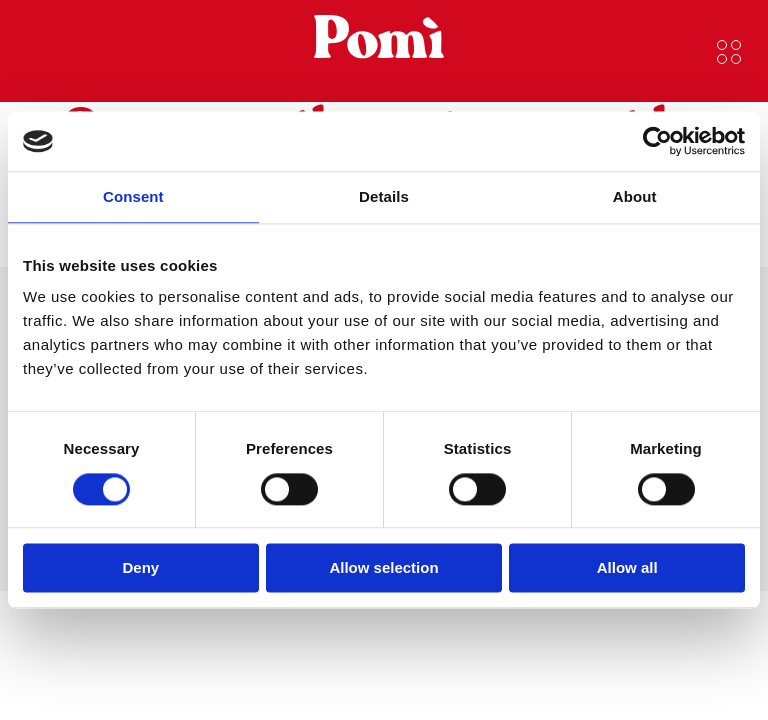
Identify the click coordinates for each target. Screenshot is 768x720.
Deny (140, 568)
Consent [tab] (133, 196)
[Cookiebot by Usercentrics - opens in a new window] (657, 141)
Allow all (627, 568)
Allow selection (383, 568)
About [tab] (635, 196)
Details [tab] (384, 196)
